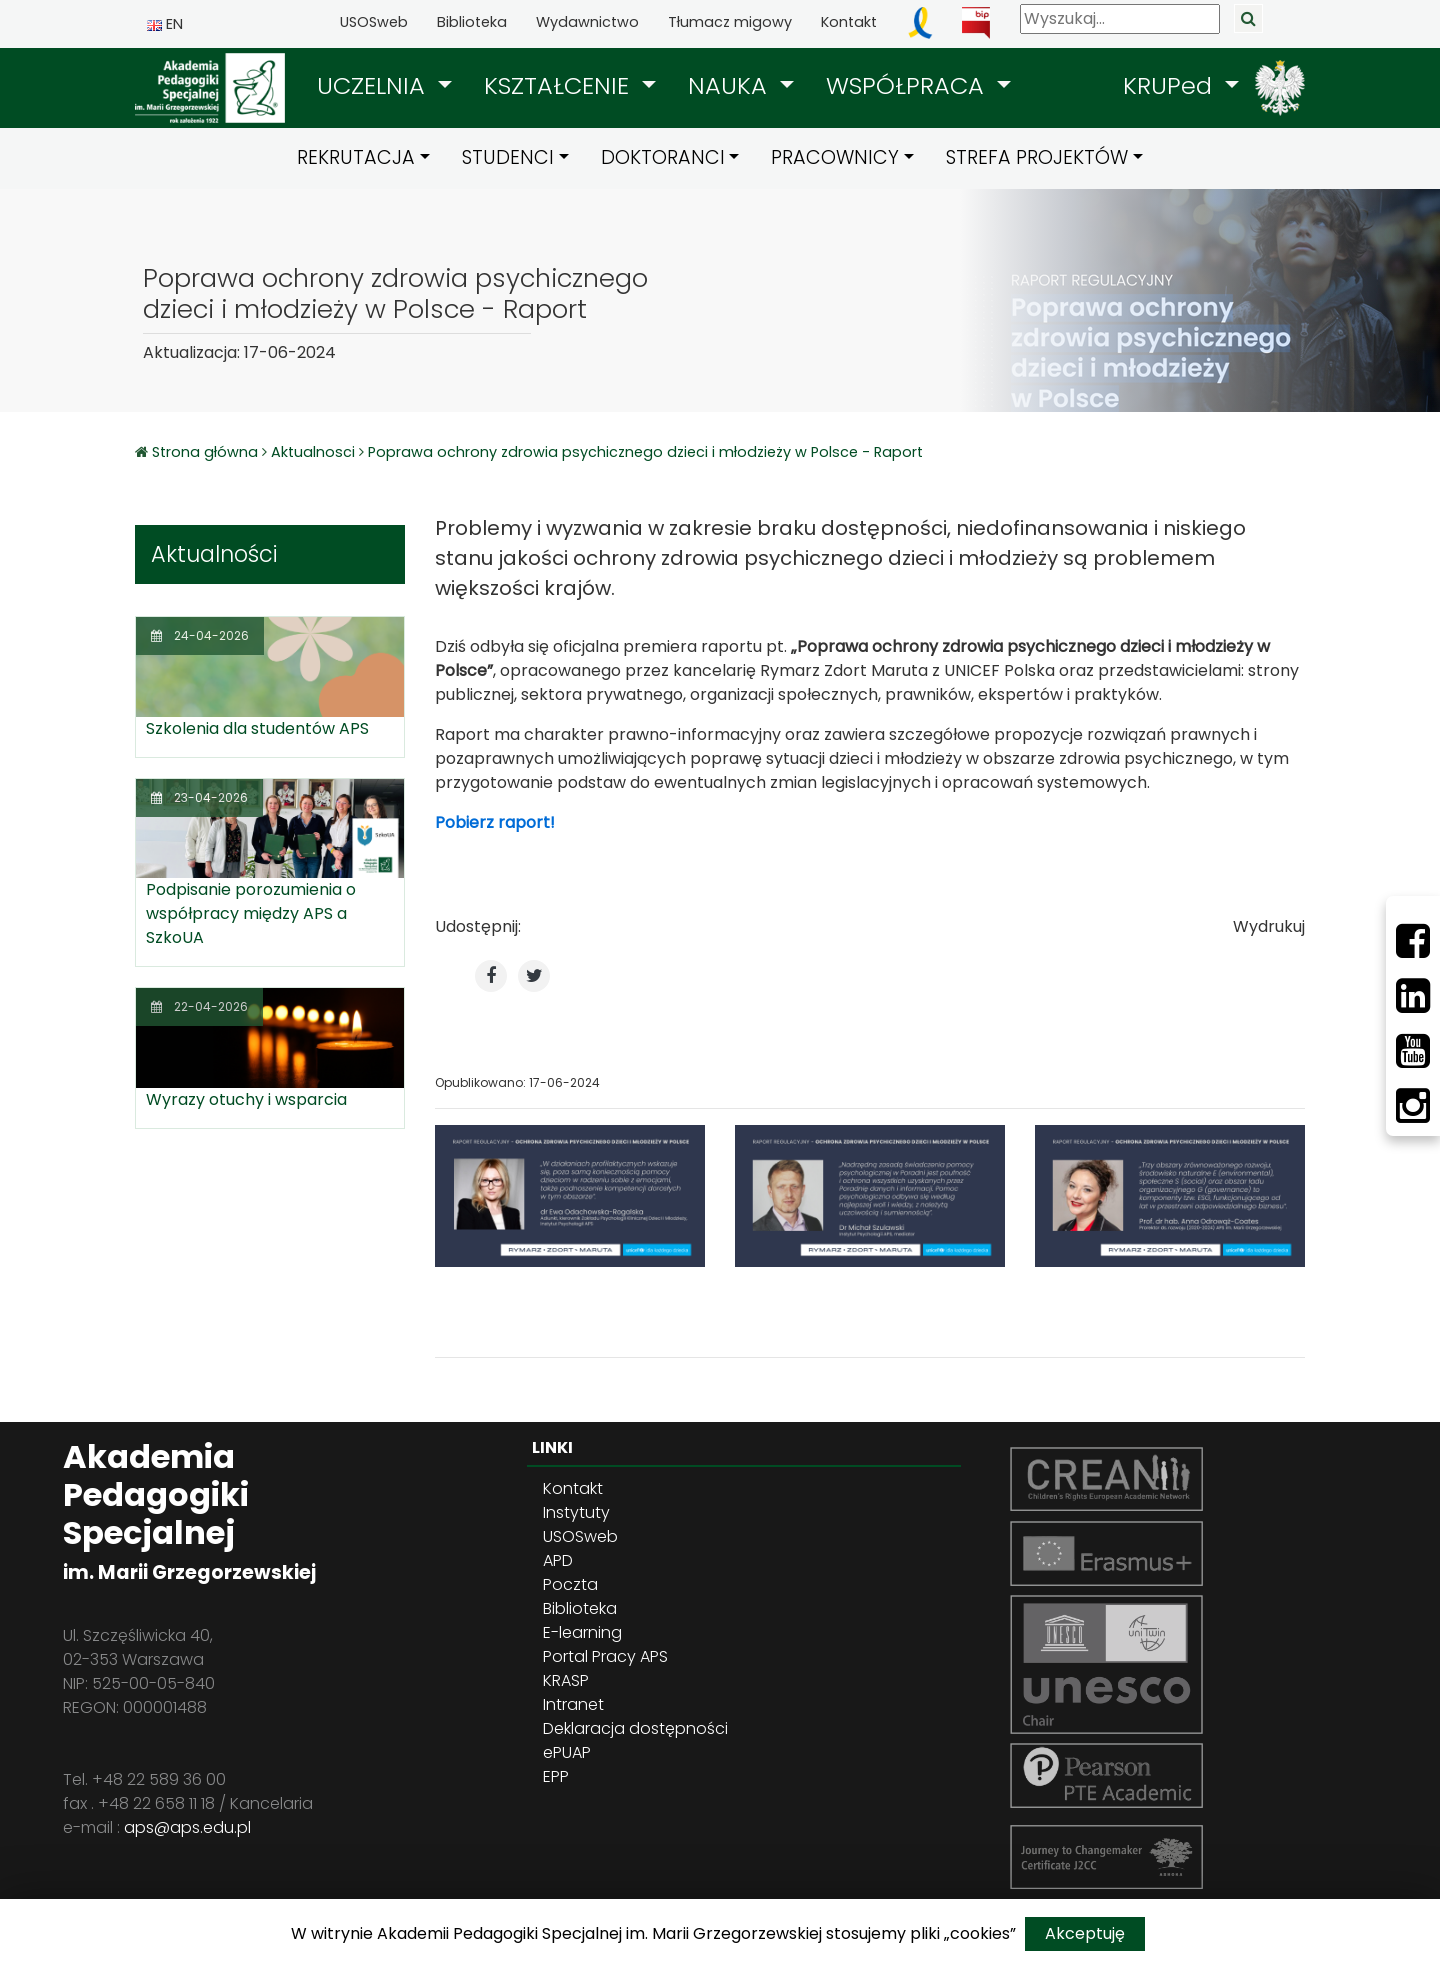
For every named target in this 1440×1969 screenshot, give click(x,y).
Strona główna (207, 452)
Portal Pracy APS (605, 1656)
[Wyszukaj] (1120, 19)
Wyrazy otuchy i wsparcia (246, 1099)
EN (165, 24)
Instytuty (576, 1512)
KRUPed (1171, 85)
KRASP (566, 1680)
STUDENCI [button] (508, 157)
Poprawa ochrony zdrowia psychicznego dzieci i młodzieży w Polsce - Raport (645, 452)
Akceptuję (1085, 1933)
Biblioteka (472, 22)
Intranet (573, 1704)
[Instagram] (1413, 1106)
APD (558, 1560)
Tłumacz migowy (730, 22)
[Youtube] (1413, 1051)
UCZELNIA (374, 85)
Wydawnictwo (587, 22)
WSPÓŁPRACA (908, 85)
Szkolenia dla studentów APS (257, 728)
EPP (556, 1776)
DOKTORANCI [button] (663, 157)
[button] (384, 86)
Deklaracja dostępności (635, 1728)
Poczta (570, 1584)
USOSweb (374, 22)
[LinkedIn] (1413, 996)
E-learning (582, 1632)
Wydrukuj (1269, 926)
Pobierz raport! (495, 822)
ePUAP (567, 1752)
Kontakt (849, 22)
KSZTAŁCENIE (560, 85)
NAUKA (731, 85)
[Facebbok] (1413, 941)
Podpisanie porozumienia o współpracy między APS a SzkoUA (251, 913)
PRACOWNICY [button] (835, 157)
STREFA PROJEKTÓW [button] (1037, 157)
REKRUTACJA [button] (356, 157)
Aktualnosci (313, 452)
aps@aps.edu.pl (187, 1827)
